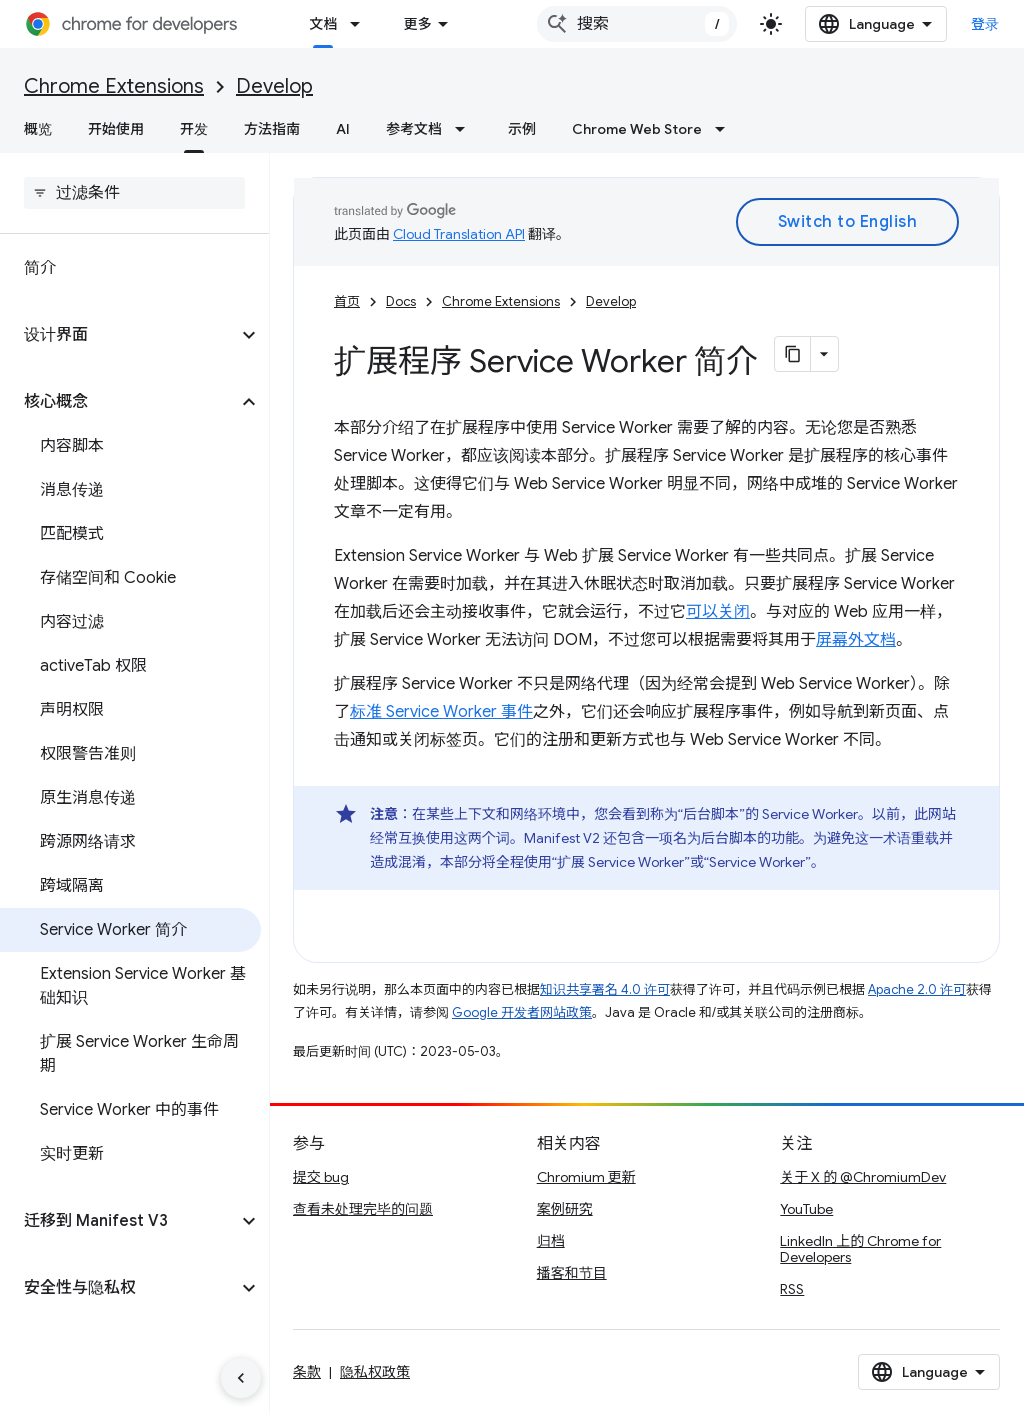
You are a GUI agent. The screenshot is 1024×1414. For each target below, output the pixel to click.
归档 (551, 1241)
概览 (38, 129)
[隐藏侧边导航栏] (241, 1378)
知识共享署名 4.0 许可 (605, 989)
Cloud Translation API (459, 234)
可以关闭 (718, 612)
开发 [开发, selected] (194, 129)
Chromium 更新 (586, 1177)
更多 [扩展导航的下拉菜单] (417, 24)
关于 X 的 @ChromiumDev (863, 1177)
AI (343, 129)
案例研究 (565, 1209)
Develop (274, 86)
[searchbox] (134, 193)
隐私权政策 (375, 1372)
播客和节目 (572, 1273)
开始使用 (116, 129)
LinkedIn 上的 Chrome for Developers (860, 1249)
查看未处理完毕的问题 (363, 1209)
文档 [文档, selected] (323, 24)
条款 (307, 1372)
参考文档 (414, 129)
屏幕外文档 (856, 640)
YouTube (806, 1209)
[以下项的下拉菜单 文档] (361, 24)
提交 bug (321, 1177)
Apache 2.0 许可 (917, 989)
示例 (522, 129)
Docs (401, 301)
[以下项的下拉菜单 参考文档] (466, 129)
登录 (985, 24)
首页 (347, 301)
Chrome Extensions (114, 86)
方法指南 (272, 129)
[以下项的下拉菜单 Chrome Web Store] (726, 129)
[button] (118, 335)
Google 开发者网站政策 (522, 1012)
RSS (792, 1289)
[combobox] (637, 24)
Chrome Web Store (637, 129)
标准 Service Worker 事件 (441, 712)
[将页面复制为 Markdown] (793, 354)
